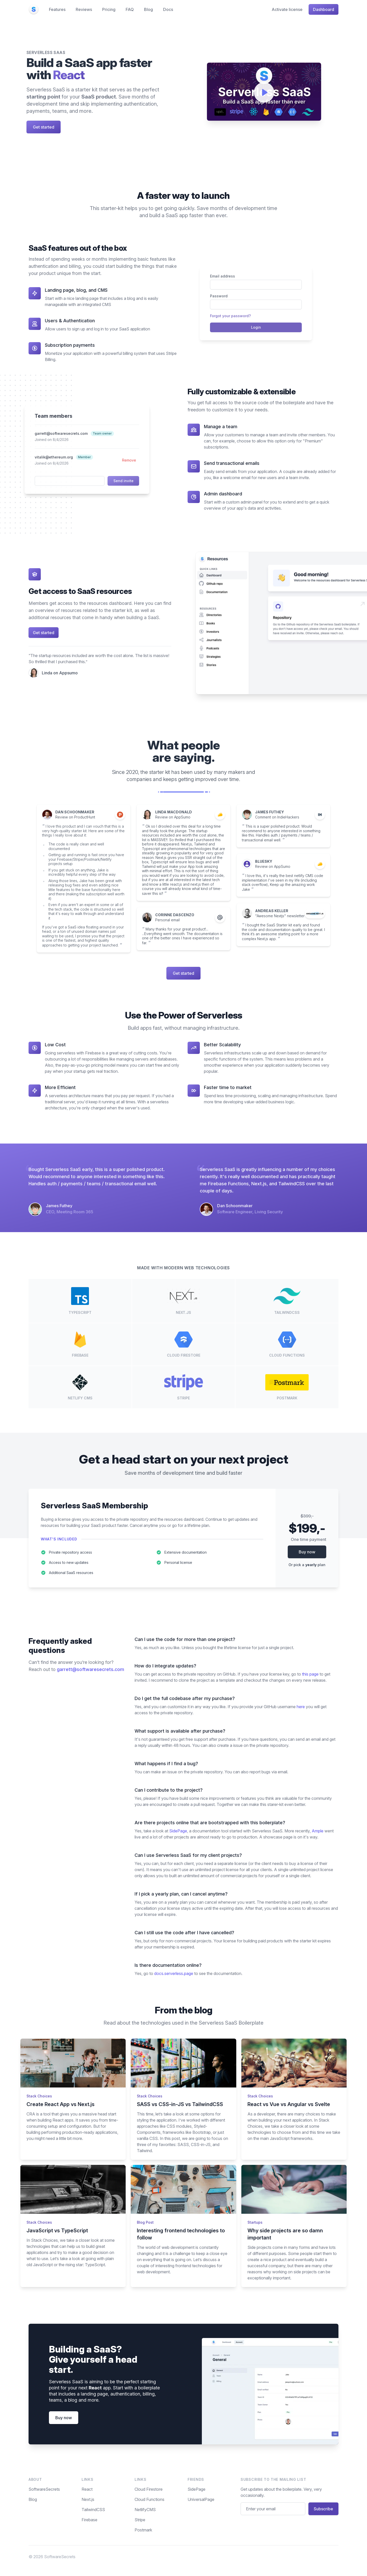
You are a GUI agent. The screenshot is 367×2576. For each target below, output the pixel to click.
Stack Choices (39, 2096)
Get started (43, 127)
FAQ (130, 9)
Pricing (108, 9)
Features (57, 9)
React (87, 2489)
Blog (148, 9)
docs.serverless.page (173, 1973)
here (301, 1706)
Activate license (287, 9)
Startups (255, 2222)
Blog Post (145, 2222)
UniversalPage (201, 2499)
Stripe (140, 2519)
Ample (317, 1830)
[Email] (273, 2508)
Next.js (88, 2499)
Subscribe (323, 2508)
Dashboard (323, 9)
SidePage (178, 1830)
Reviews (84, 9)
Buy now (307, 1551)
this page (310, 1674)
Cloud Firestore (149, 2489)
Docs (168, 9)
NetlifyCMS (145, 2509)
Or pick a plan (307, 1565)
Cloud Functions (149, 2499)
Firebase (89, 2519)
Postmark (143, 2529)
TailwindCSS (93, 2509)
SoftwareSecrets (44, 2489)
